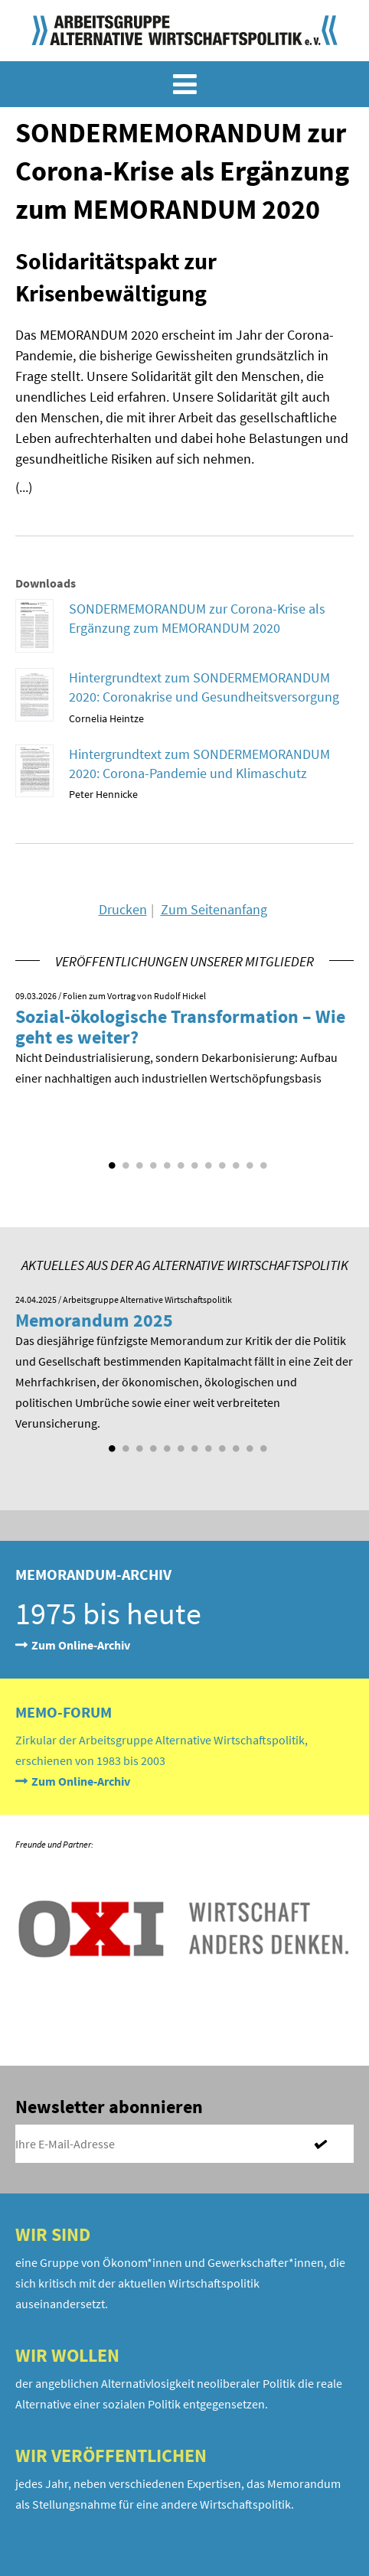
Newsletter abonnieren (109, 2106)
